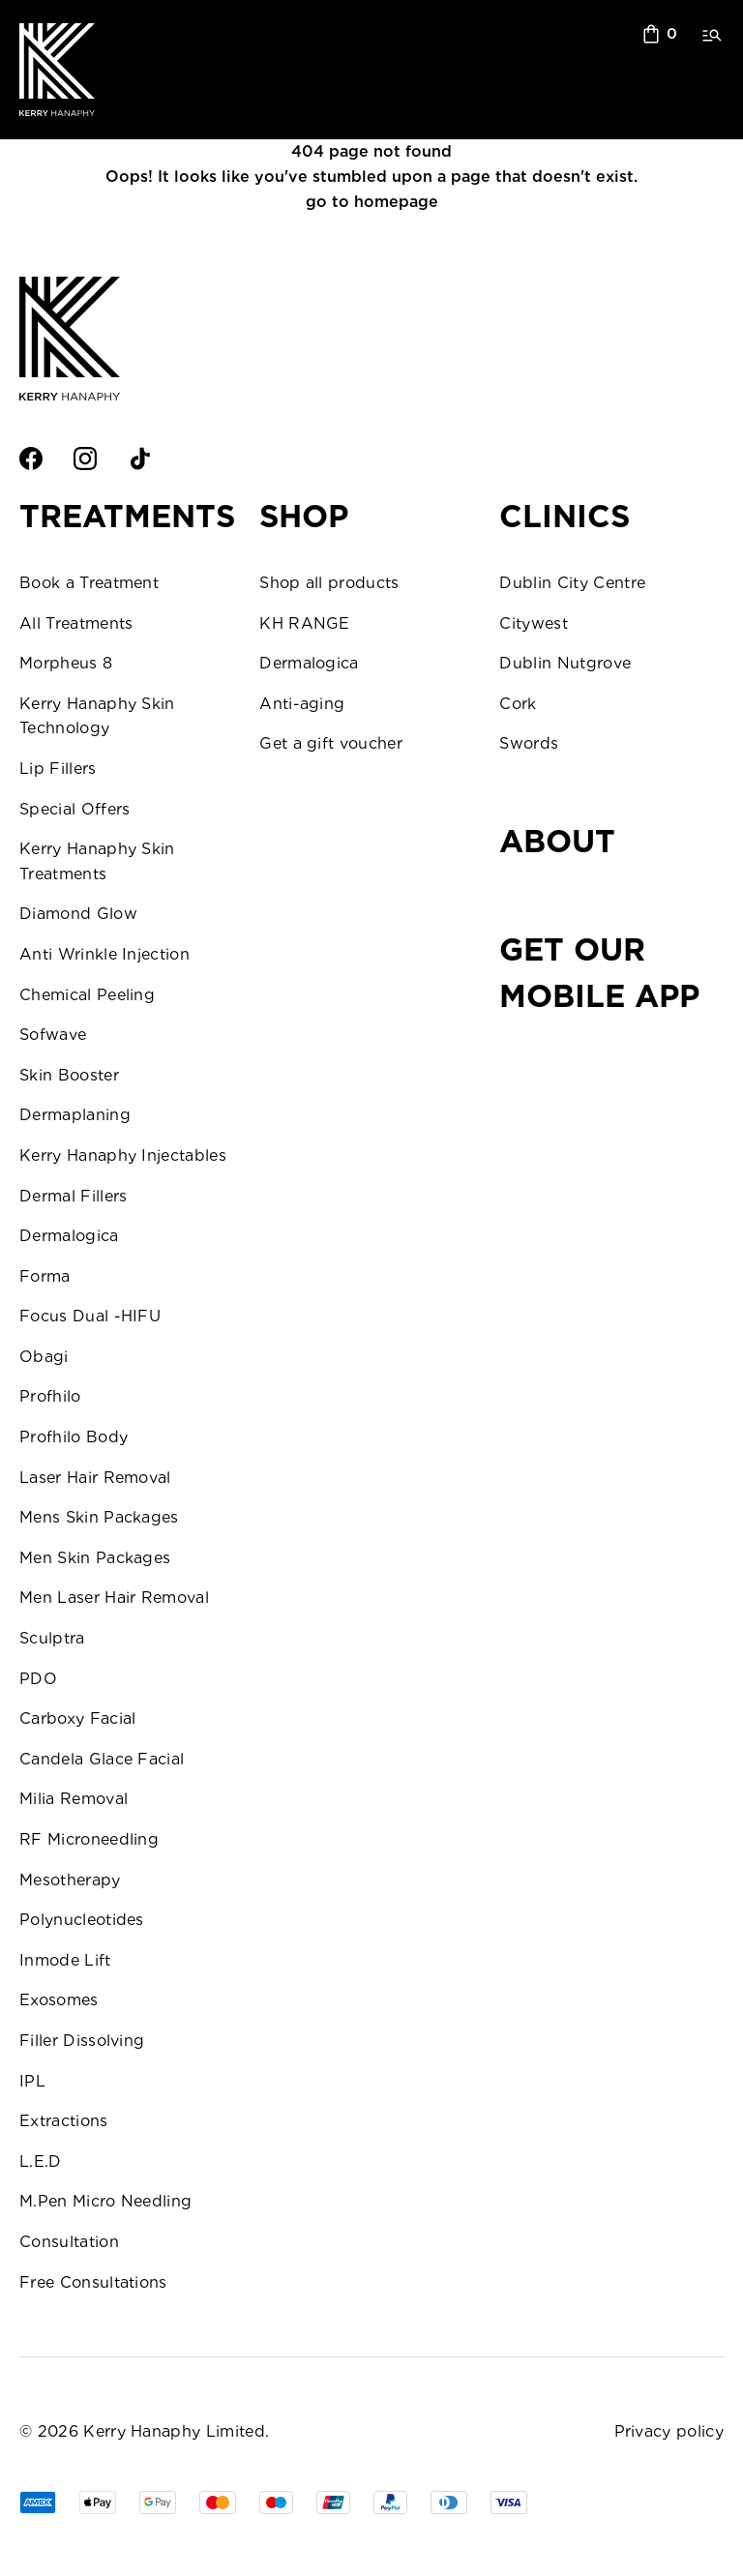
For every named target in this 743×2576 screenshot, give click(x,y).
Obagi (44, 1356)
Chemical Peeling (87, 995)
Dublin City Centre (572, 583)
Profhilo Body (73, 1437)
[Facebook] (31, 458)
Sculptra (52, 1638)
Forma (45, 1276)
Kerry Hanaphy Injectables (122, 1155)
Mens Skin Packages (99, 1517)
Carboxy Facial (77, 1718)
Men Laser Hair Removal (114, 1597)
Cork (517, 704)
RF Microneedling (89, 1839)
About (557, 841)
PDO (38, 1679)
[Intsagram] (85, 458)
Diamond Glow (78, 913)
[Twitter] (193, 458)
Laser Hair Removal (95, 1477)
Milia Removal (73, 1799)
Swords (528, 743)
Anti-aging (301, 704)
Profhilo (50, 1396)
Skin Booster (69, 1075)
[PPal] (390, 2502)
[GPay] (157, 2502)
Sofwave (52, 1034)
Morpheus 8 (65, 663)
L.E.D (40, 2161)
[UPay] (333, 2502)
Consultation (69, 2242)
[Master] (217, 2502)
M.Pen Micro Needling (105, 2201)
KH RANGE (304, 623)
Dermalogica (69, 1236)
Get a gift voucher (330, 743)
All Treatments (76, 623)
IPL (32, 2081)
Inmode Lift (65, 1960)
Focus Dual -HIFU (90, 1316)
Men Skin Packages (94, 1558)
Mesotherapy (70, 1880)
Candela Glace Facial (101, 1759)
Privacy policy (669, 2431)
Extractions (63, 2121)
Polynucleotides (81, 1919)
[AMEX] (37, 2502)
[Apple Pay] (97, 2502)
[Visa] (276, 2502)
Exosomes (59, 2000)
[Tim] (449, 2502)
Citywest (533, 623)
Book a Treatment (89, 583)
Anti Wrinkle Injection (104, 954)
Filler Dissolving (81, 2040)
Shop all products (329, 583)
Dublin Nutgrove (565, 663)
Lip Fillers (58, 768)
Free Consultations (93, 2282)
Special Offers (74, 809)
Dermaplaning (75, 1115)
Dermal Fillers (73, 1196)
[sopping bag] (660, 34)
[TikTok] (139, 458)
